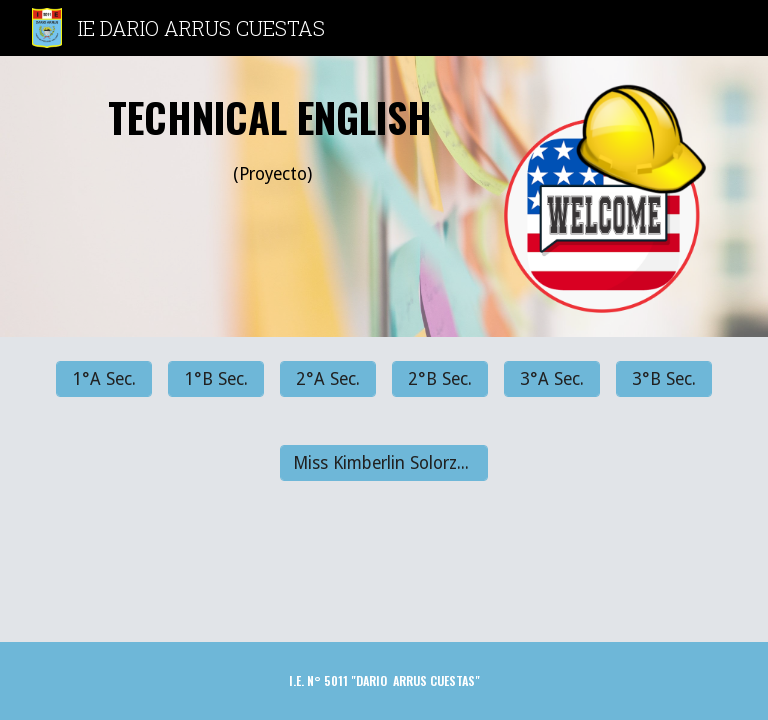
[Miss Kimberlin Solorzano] (383, 463)
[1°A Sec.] (103, 379)
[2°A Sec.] (327, 379)
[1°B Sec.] (215, 379)
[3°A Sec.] (551, 379)
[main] (271, 147)
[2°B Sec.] (439, 379)
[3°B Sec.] (663, 379)
